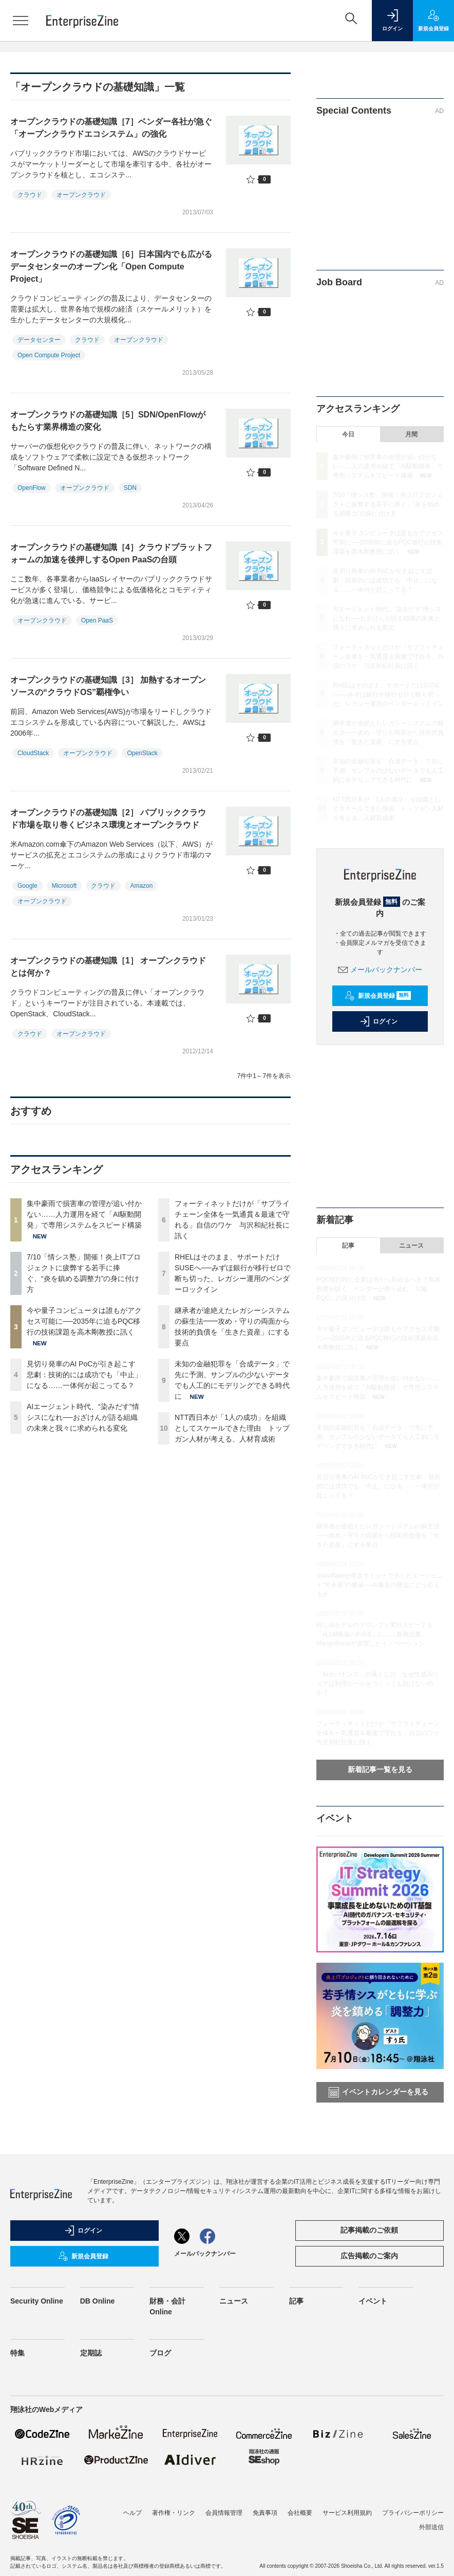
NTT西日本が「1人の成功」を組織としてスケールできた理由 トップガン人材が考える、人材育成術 (232, 1428)
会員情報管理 (223, 2512)
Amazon (141, 885)
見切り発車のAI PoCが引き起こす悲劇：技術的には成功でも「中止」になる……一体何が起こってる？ (84, 1375)
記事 (348, 1245)
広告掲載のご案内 (369, 2256)
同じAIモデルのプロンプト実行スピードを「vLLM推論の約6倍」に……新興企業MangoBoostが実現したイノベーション (374, 1634)
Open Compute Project (48, 355)
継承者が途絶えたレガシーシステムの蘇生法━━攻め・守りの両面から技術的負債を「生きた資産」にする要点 (388, 732)
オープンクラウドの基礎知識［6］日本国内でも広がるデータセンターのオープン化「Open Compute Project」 (111, 266)
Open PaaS (97, 620)
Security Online (36, 2301)
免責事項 (265, 2512)
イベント (372, 2301)
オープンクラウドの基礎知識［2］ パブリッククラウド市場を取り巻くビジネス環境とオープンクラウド (108, 818)
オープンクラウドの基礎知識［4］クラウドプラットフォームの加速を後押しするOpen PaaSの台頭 (111, 553)
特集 (17, 2353)
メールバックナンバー (380, 969)
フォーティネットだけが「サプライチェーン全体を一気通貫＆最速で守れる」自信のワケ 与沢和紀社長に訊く (388, 656)
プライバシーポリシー (413, 2512)
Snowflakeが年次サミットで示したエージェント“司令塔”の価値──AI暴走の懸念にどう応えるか (379, 1585)
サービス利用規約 (347, 2512)
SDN (130, 487)
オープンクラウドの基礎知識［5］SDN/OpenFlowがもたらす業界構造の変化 (107, 420)
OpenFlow (31, 487)
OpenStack (142, 753)
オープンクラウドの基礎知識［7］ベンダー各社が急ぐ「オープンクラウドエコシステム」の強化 (111, 127)
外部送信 (431, 2527)
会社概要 (300, 2512)
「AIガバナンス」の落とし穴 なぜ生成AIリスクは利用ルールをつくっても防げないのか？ (377, 1683)
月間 (411, 434)
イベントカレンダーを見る (378, 2092)
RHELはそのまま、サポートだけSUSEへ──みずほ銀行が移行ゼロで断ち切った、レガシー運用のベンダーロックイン (388, 694)
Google (27, 885)
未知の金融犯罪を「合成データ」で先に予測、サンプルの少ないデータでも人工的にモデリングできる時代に (388, 770)
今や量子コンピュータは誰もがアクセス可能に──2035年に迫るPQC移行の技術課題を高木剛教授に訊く (84, 1321)
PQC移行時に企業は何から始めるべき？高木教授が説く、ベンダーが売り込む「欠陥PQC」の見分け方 (378, 1289)
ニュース (411, 1245)
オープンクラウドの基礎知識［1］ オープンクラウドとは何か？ (108, 966)
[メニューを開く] (20, 20)
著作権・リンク (173, 2512)
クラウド (29, 194)
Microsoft (64, 885)
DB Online (97, 2301)
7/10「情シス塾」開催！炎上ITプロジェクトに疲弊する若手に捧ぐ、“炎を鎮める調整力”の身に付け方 (388, 504)
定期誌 (91, 2353)
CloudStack (33, 753)
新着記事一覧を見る (380, 1769)
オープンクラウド (81, 194)
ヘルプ (132, 2512)
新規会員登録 (378, 996)
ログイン (379, 1021)
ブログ (160, 2353)
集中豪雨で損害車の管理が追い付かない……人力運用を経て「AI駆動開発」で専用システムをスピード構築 (84, 1214)
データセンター (39, 339)
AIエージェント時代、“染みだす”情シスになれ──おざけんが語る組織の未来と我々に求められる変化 (83, 1417)
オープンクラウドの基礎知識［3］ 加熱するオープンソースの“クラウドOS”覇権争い (108, 686)
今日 (348, 434)
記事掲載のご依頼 (369, 2230)
